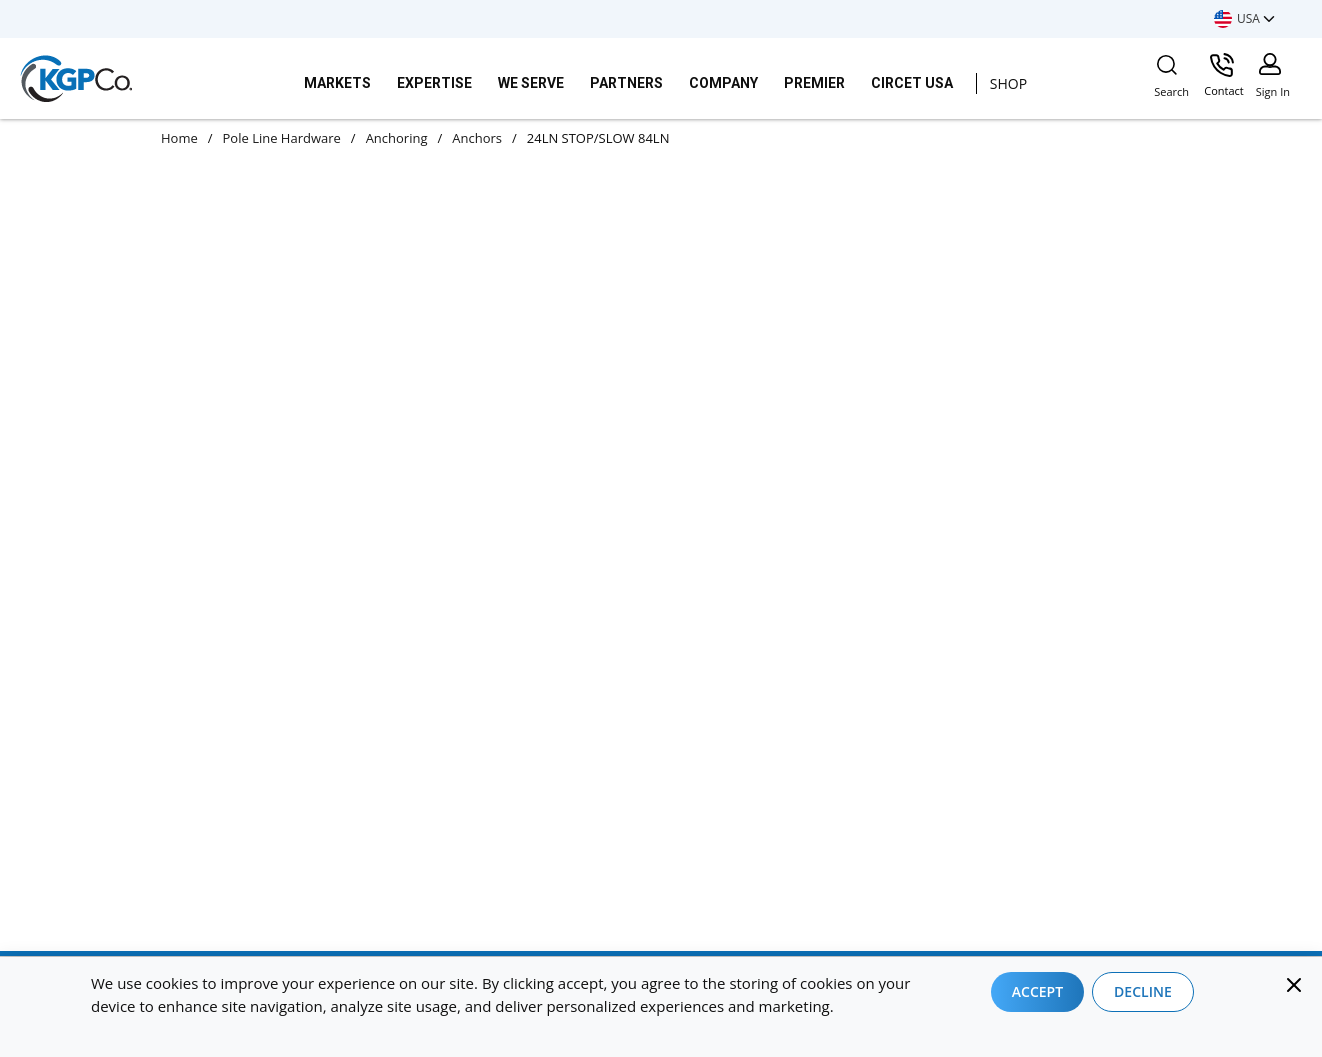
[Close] (1294, 985)
